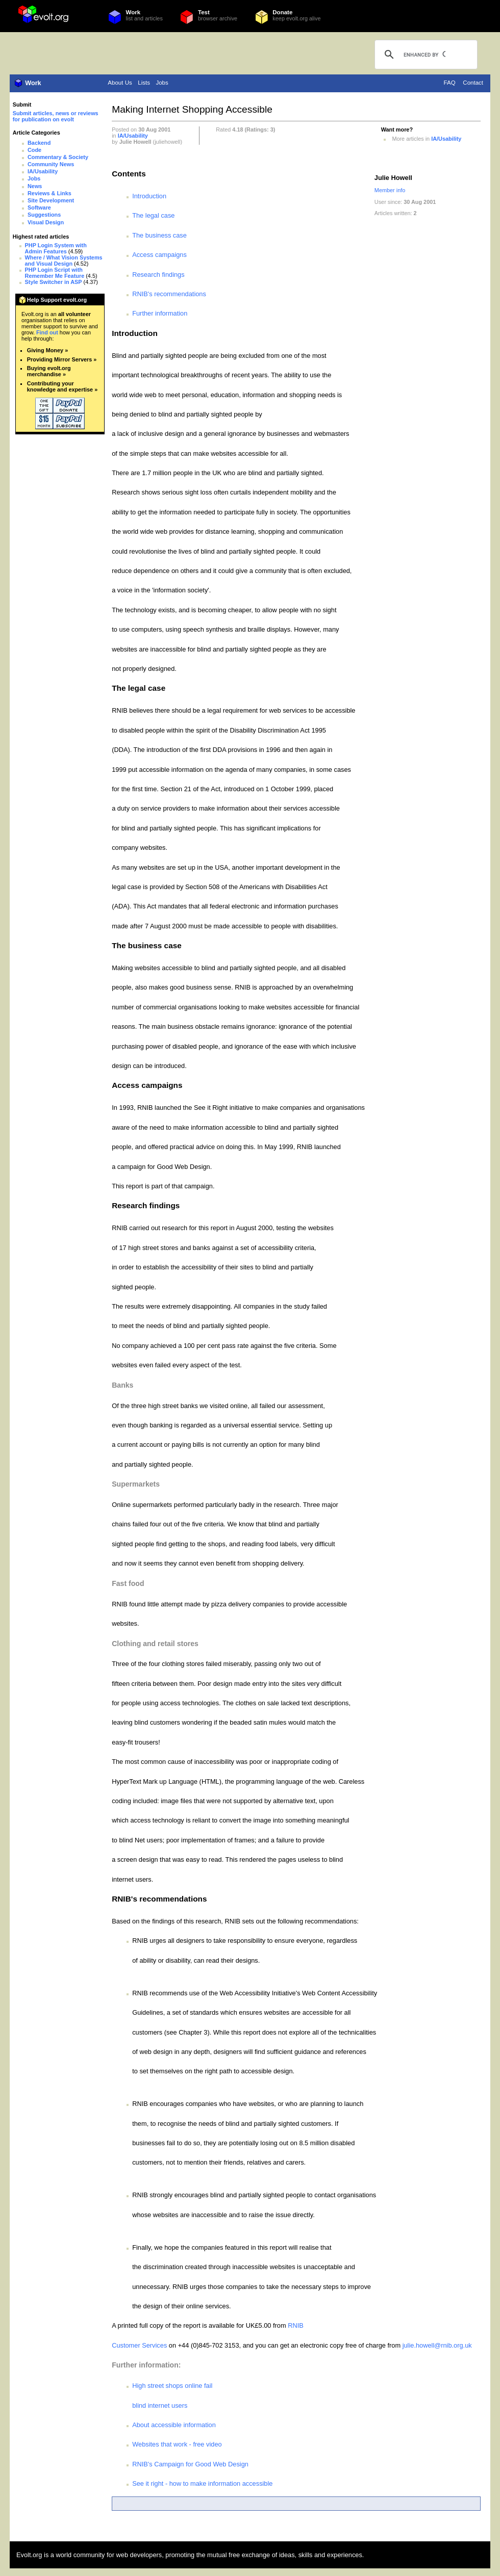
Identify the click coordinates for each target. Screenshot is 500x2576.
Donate (282, 12)
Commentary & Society (58, 157)
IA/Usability (43, 171)
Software (39, 207)
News (35, 186)
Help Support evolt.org (57, 300)
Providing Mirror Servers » (62, 359)
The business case (159, 235)
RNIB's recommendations (169, 294)
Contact (473, 83)
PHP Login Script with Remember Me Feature (55, 273)
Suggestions (44, 215)
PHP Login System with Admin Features (56, 248)
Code (34, 150)
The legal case (153, 215)
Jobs (162, 83)
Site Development (51, 200)
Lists (144, 83)
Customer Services (139, 2345)
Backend (39, 143)
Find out (47, 332)
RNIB (296, 2325)
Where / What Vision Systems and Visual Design (64, 260)
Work (133, 12)
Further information (159, 313)
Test (204, 12)
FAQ (450, 83)
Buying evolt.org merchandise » (49, 371)
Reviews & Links (49, 193)
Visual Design (46, 222)
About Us (120, 83)
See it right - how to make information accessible (202, 2483)
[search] (424, 54)
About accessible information (174, 2425)
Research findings (158, 274)
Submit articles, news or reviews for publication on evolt (55, 116)
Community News (51, 164)
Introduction (149, 196)
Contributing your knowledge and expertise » (62, 386)
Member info (389, 190)
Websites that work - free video (176, 2444)
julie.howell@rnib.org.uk (437, 2345)
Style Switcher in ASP (53, 282)
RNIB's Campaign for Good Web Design (190, 2464)
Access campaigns (159, 254)
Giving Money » (47, 350)
